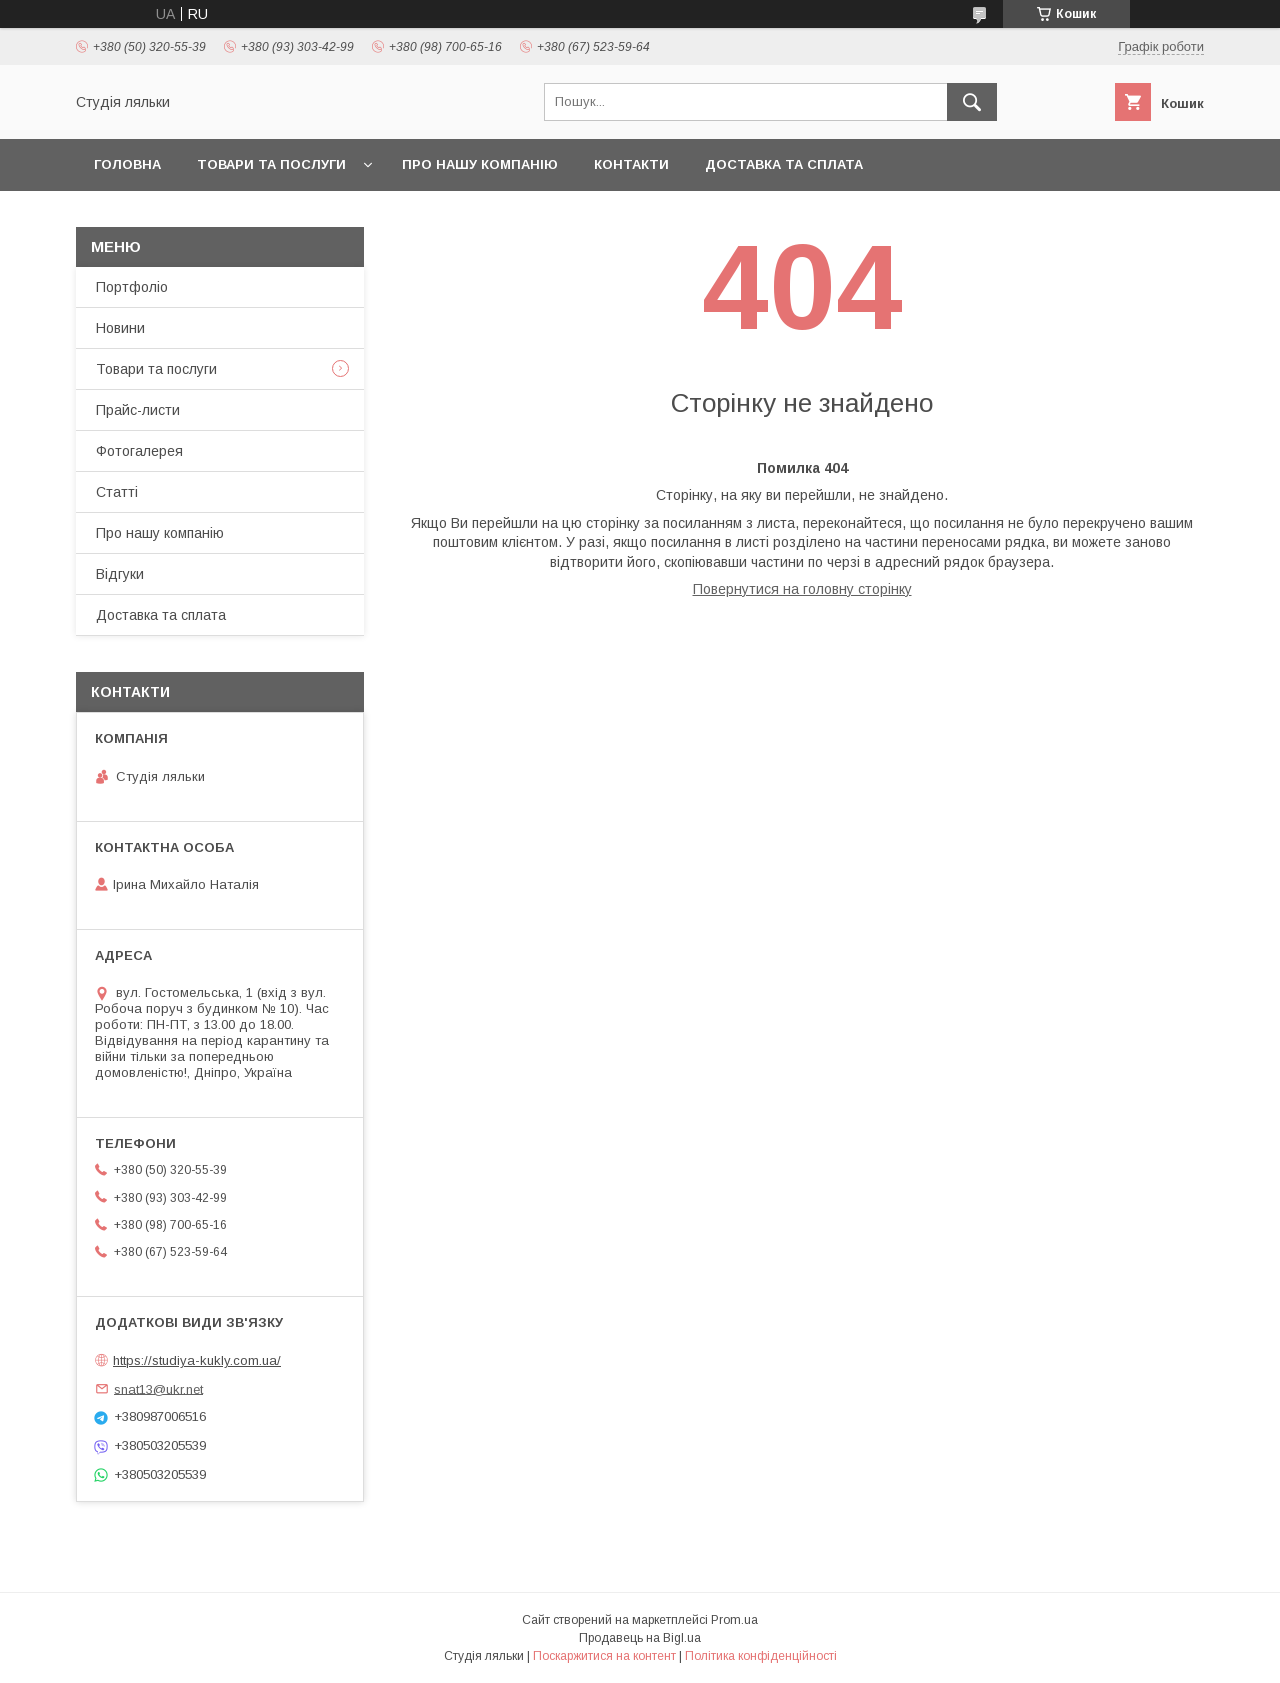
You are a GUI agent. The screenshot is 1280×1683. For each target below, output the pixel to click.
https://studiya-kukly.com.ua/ (197, 1360)
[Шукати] (972, 102)
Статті (117, 492)
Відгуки (120, 574)
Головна (127, 164)
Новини (120, 328)
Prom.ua (734, 1620)
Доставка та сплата (784, 164)
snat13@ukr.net (158, 1388)
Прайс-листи (138, 410)
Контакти (631, 164)
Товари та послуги (271, 164)
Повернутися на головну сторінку (802, 589)
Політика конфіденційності (761, 1656)
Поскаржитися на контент (604, 1656)
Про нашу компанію (480, 164)
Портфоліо (132, 287)
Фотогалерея (139, 451)
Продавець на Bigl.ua (640, 1638)
